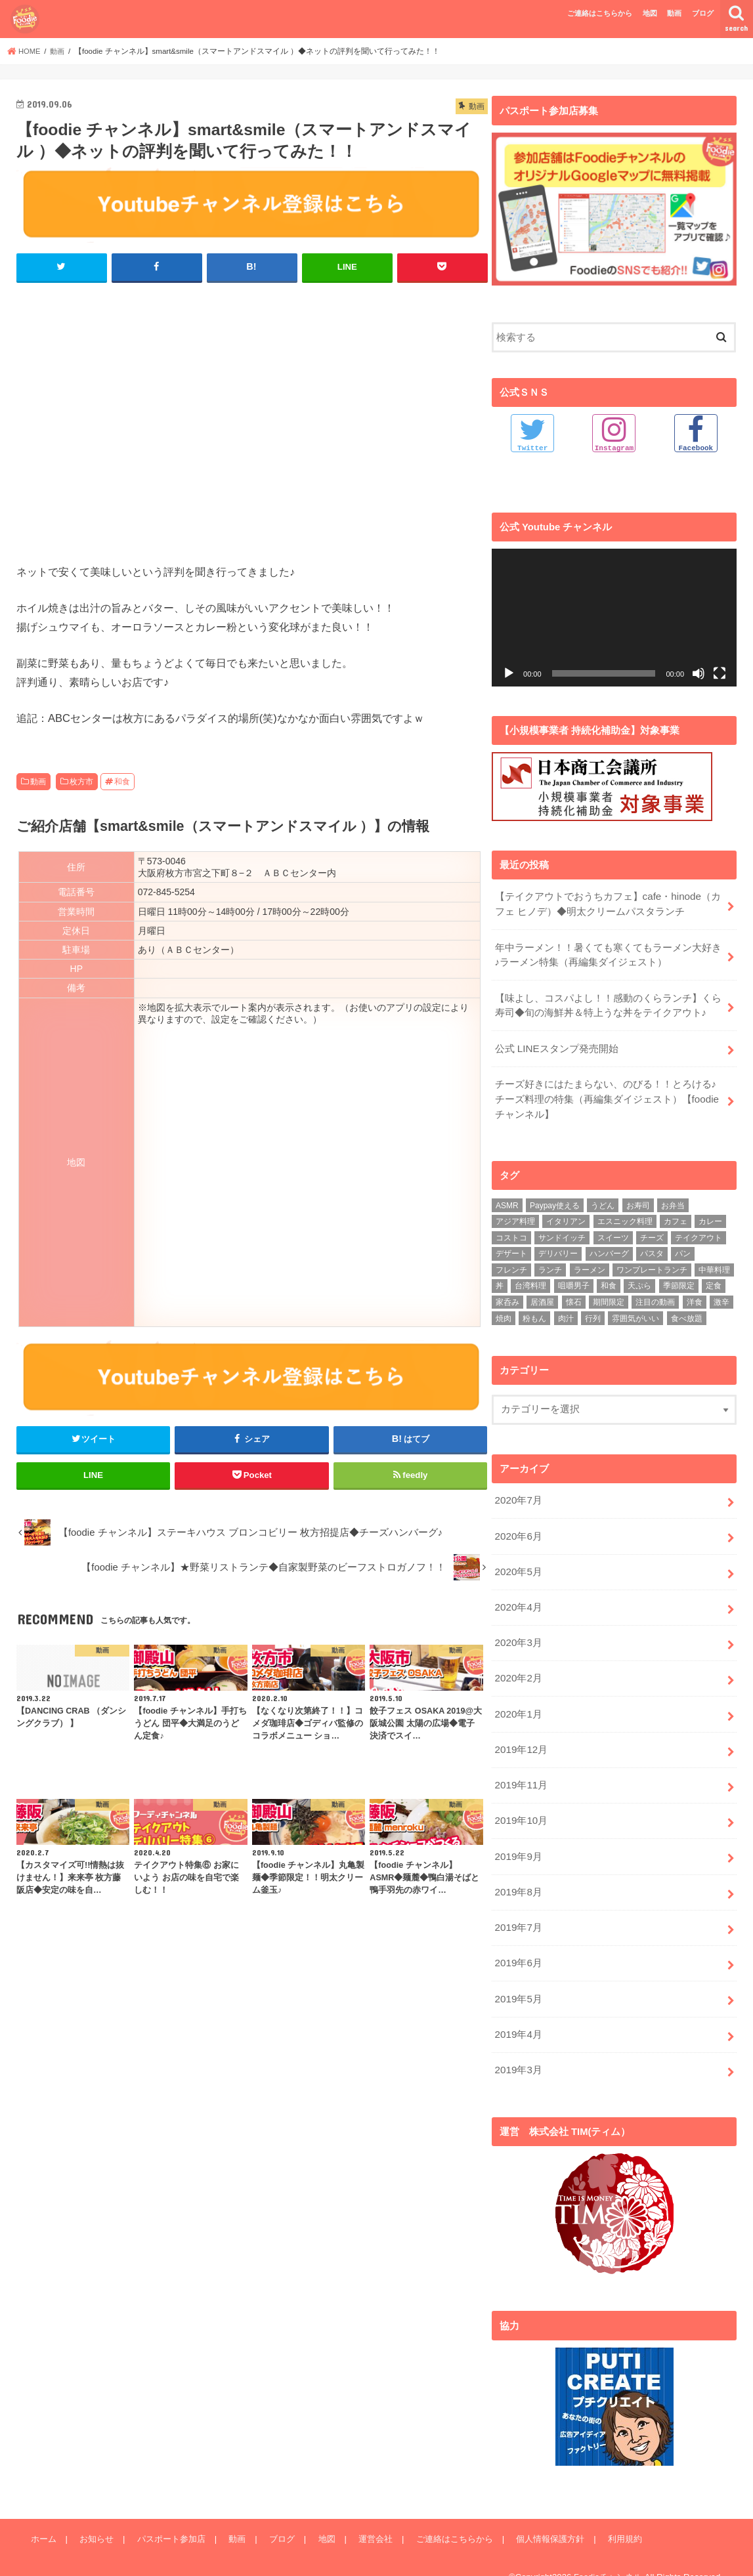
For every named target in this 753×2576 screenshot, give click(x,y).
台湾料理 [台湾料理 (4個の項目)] (530, 1279)
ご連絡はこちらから (599, 13)
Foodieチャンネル (607, 2556)
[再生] (508, 673)
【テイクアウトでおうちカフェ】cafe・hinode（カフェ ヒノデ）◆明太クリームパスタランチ (607, 903)
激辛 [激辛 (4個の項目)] (721, 1295)
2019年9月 (517, 1841)
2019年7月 (517, 1910)
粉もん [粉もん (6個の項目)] (534, 1312)
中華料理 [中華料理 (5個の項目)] (714, 1263)
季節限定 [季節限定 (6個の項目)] (679, 1279)
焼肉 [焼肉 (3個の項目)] (503, 1312)
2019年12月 (520, 1736)
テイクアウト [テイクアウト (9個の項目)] (698, 1231)
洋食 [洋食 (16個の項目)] (694, 1295)
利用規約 (615, 2517)
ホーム (43, 2517)
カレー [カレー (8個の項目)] (710, 1214)
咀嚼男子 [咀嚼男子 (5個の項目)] (574, 1279)
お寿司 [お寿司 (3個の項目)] (638, 1199)
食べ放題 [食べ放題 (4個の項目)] (686, 1312)
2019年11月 (520, 1771)
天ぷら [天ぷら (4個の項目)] (639, 1279)
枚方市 (81, 781)
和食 (122, 781)
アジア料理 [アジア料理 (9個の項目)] (515, 1214)
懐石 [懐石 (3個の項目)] (574, 1295)
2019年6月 (517, 1945)
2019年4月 (517, 2015)
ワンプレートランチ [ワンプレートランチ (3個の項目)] (651, 1263)
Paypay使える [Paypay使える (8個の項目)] (555, 1199)
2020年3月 (517, 1633)
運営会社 (369, 2517)
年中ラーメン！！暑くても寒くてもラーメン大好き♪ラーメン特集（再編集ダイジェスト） (607, 952)
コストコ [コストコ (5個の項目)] (511, 1231)
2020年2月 (517, 1667)
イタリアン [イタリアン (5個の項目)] (566, 1214)
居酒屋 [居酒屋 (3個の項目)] (542, 1295)
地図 (650, 13)
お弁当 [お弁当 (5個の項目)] (673, 1199)
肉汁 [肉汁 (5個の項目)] (566, 1312)
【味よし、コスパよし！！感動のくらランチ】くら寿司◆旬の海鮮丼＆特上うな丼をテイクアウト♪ (607, 1002)
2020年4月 (517, 1598)
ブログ (703, 13)
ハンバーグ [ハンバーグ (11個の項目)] (609, 1247)
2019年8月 (517, 1875)
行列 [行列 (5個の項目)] (593, 1312)
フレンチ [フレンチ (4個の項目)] (511, 1263)
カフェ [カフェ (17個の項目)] (675, 1214)
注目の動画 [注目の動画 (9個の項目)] (655, 1295)
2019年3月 (517, 2049)
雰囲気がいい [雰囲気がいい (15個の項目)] (635, 1312)
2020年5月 (517, 1563)
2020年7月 (517, 1494)
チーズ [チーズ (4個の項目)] (652, 1231)
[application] (614, 617)
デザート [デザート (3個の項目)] (511, 1247)
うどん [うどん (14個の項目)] (602, 1199)
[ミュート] (698, 673)
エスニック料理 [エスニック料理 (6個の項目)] (625, 1214)
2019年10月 (520, 1806)
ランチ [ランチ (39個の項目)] (550, 1263)
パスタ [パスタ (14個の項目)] (652, 1247)
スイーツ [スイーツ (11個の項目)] (613, 1231)
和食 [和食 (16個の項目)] (608, 1279)
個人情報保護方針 (541, 2517)
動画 (674, 13)
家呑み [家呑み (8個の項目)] (507, 1295)
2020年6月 (517, 1528)
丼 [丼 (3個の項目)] (500, 1279)
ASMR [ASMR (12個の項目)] (507, 1199)
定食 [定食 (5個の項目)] (713, 1279)
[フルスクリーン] (719, 673)
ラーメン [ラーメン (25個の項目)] (589, 1263)
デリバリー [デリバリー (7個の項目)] (558, 1247)
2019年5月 (517, 1980)
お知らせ (95, 2517)
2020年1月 (517, 1702)
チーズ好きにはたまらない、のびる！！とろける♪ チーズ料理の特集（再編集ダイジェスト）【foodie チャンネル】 (609, 1093)
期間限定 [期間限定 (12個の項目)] (608, 1295)
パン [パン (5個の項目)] (683, 1247)
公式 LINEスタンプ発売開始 (555, 1044)
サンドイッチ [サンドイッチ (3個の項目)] (562, 1231)
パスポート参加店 (169, 2517)
